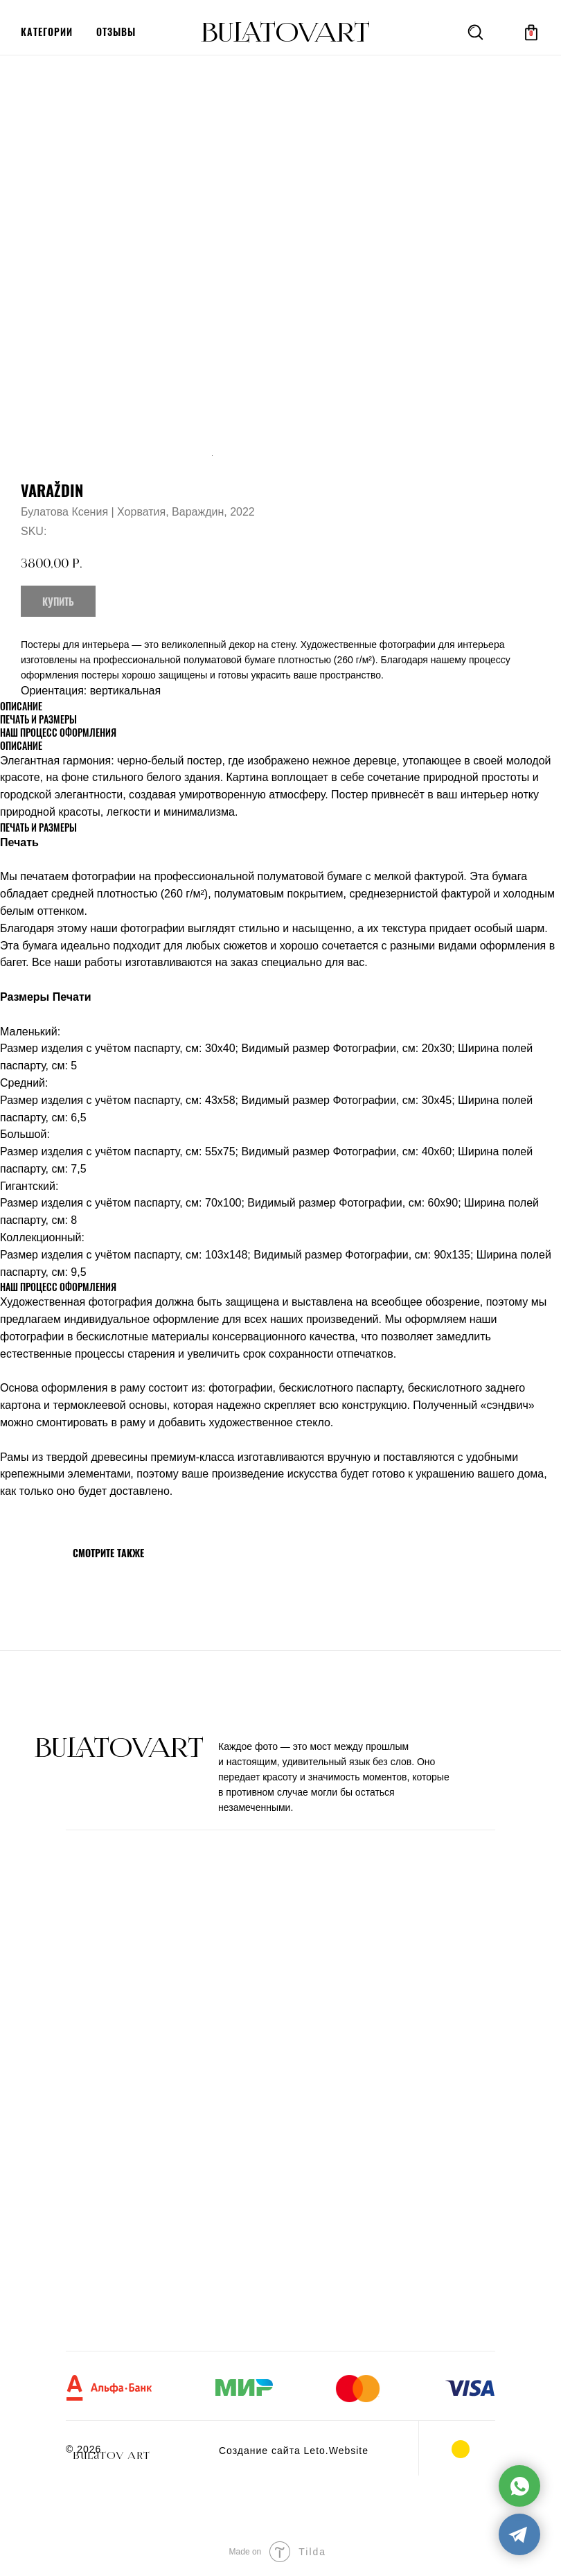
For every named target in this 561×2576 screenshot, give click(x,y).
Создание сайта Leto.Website (293, 2450)
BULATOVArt (285, 33)
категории (47, 31)
